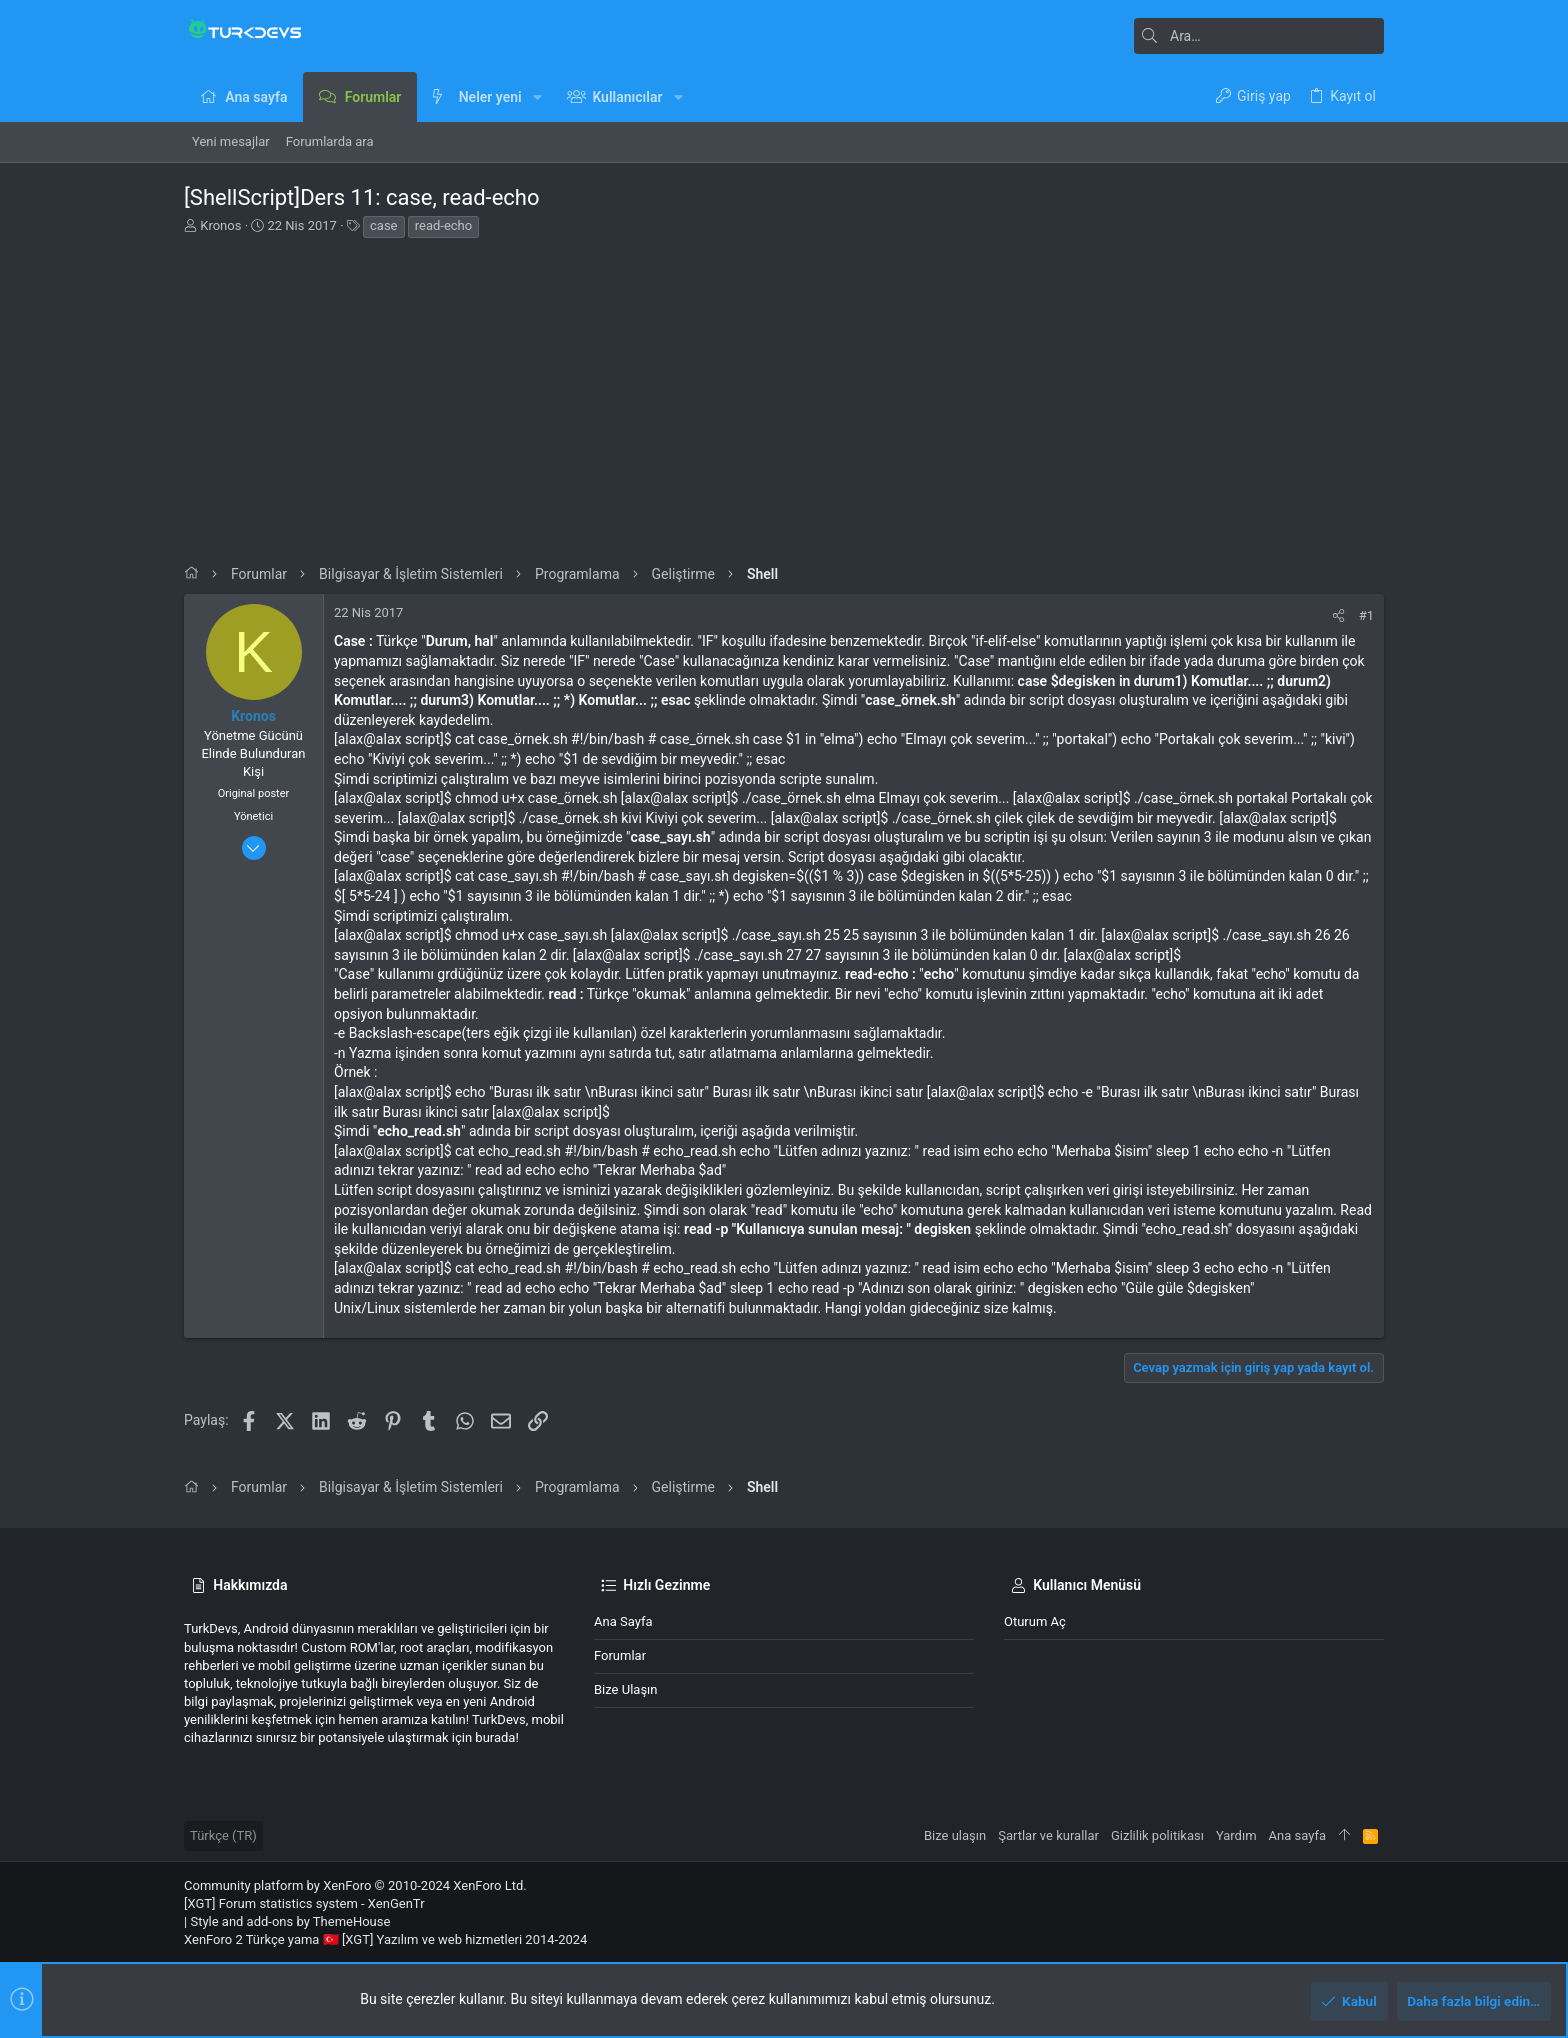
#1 (1366, 615)
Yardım (1236, 1835)
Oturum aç (1035, 1621)
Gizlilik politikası (1157, 1835)
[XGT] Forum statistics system (304, 1903)
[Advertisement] (784, 395)
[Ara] (1259, 36)
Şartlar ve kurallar (1048, 1835)
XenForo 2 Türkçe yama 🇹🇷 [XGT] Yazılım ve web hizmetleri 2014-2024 (385, 1939)
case (383, 225)
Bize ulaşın (626, 1689)
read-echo (443, 225)
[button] (537, 97)
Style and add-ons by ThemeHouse (290, 1921)
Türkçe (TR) (223, 1835)
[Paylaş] (1338, 615)
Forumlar (620, 1655)
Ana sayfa (623, 1621)
